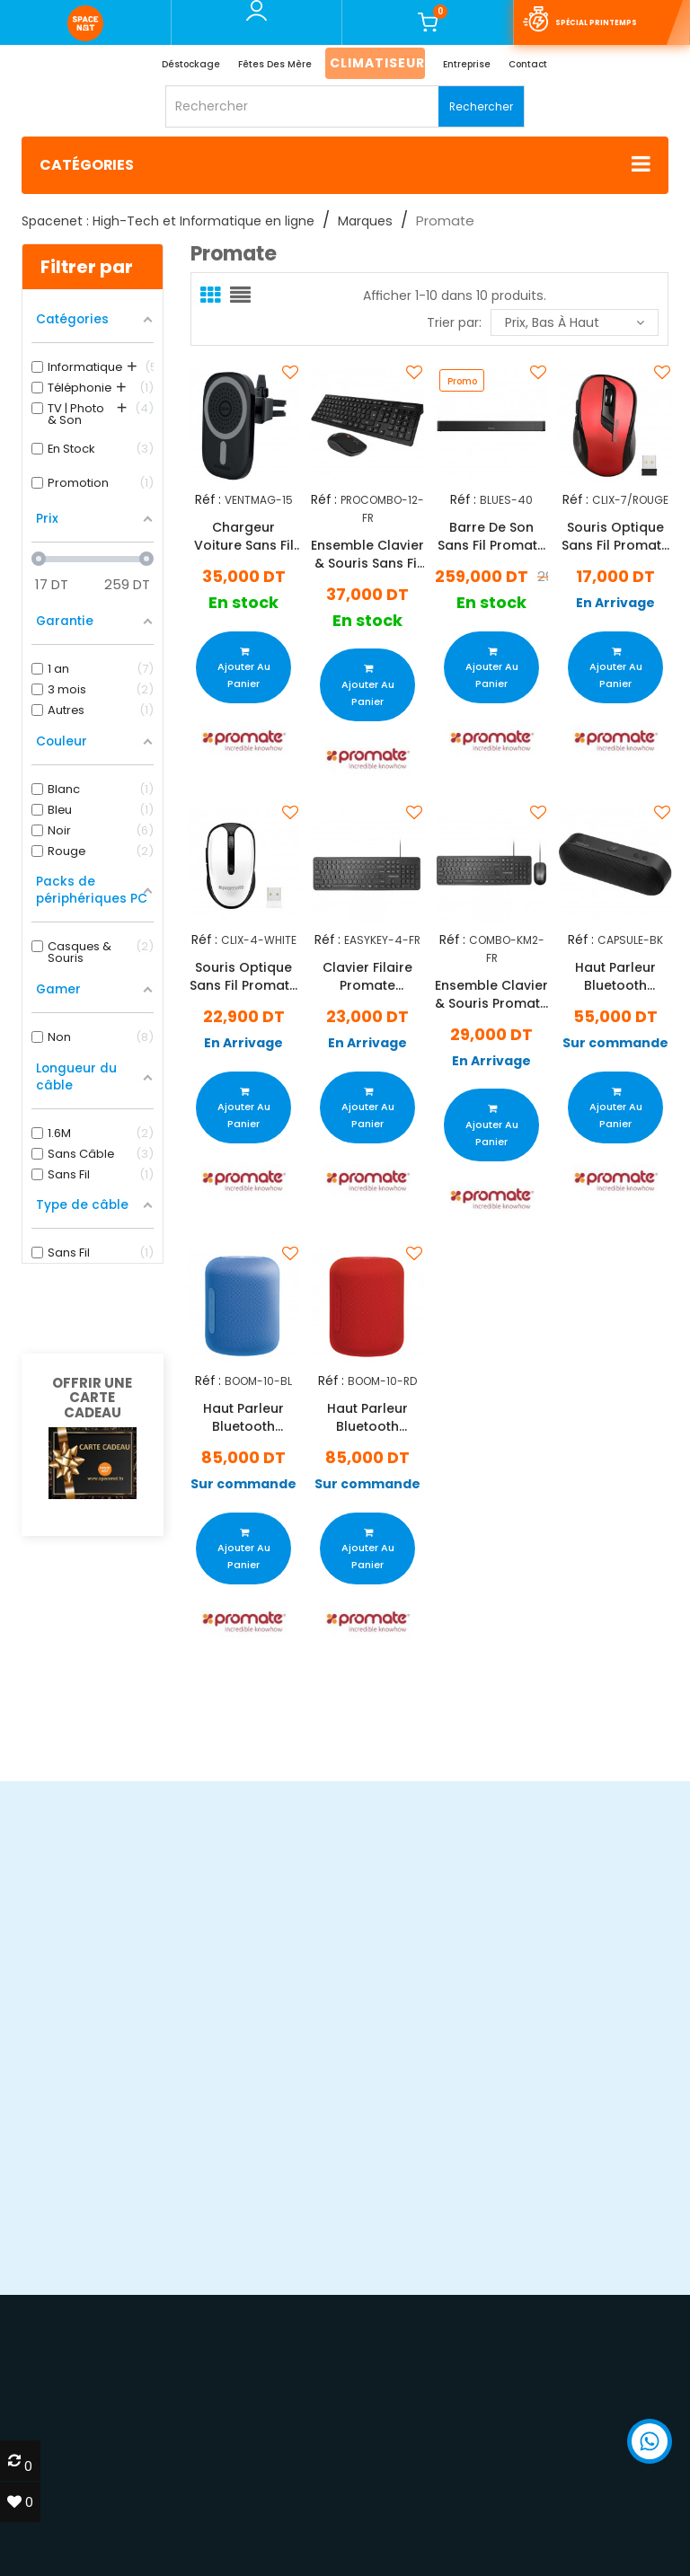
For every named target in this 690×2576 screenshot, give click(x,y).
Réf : (207, 499)
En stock (243, 603)
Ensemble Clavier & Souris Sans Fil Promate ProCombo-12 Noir (367, 553)
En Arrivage (615, 603)
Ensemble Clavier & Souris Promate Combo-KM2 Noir (491, 994)
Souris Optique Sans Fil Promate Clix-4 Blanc (243, 976)
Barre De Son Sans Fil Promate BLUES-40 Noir (491, 536)
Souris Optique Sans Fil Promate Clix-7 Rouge (615, 536)
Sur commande (615, 1043)
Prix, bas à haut (574, 322)
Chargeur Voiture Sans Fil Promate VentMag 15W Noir (243, 536)
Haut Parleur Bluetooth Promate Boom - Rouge (367, 1417)
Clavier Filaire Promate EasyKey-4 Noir (367, 976)
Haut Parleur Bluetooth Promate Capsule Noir (615, 976)
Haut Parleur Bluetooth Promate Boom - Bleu (243, 1417)
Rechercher (481, 106)
